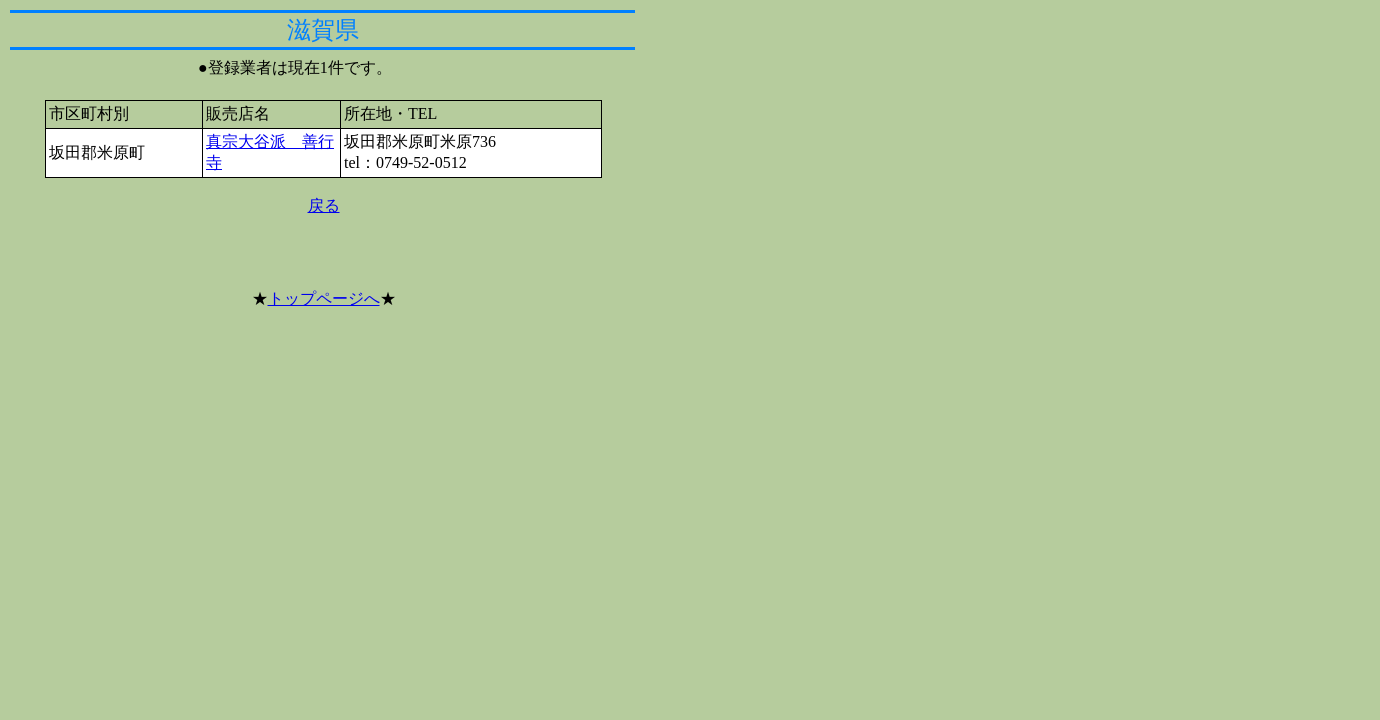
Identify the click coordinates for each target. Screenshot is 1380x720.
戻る (324, 205)
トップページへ (324, 298)
